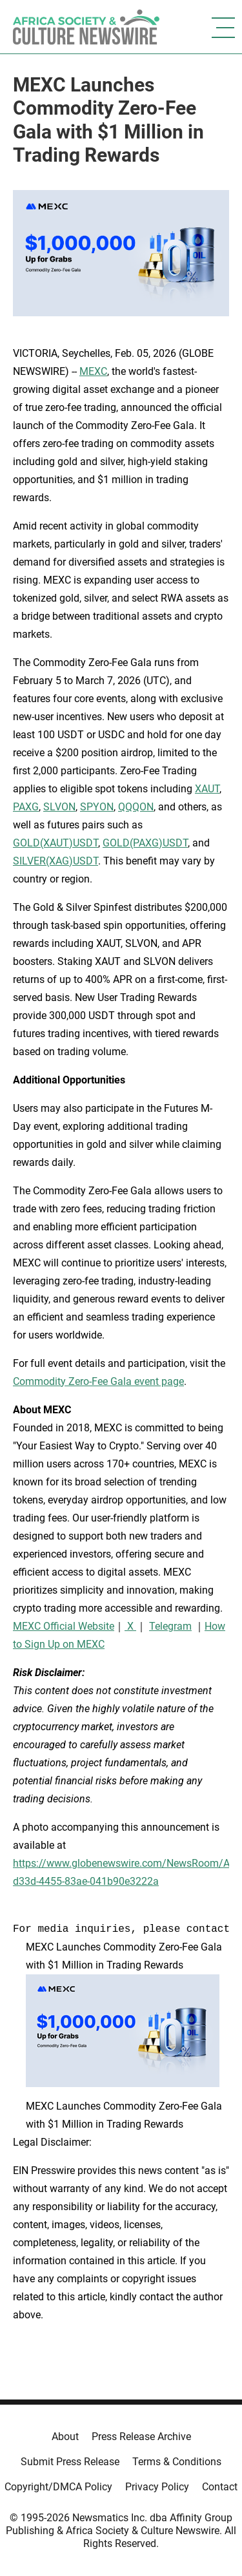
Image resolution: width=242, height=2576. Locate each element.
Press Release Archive (141, 2436)
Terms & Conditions (176, 2462)
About (65, 2436)
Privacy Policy (157, 2487)
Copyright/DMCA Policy (58, 2487)
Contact (219, 2487)
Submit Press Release (70, 2462)
